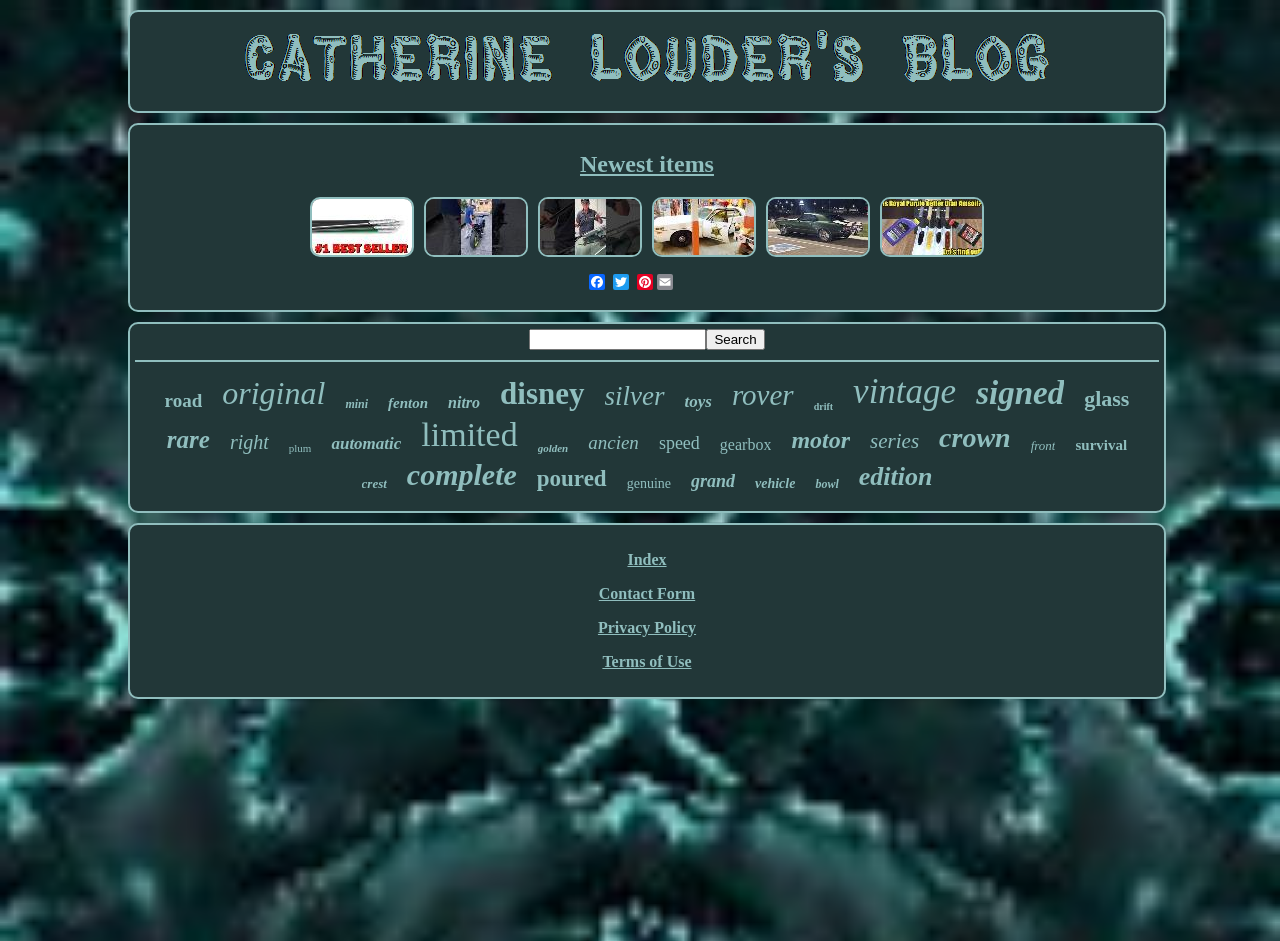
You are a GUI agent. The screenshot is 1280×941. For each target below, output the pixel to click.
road (184, 400)
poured (572, 478)
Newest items (647, 164)
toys (698, 401)
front (1043, 445)
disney (542, 393)
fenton (408, 403)
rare (188, 439)
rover (763, 395)
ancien (613, 442)
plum (300, 448)
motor (820, 440)
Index (646, 559)
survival (1101, 445)
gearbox (746, 444)
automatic (366, 443)
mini (356, 404)
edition (896, 476)
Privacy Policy (647, 627)
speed (679, 443)
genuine (649, 483)
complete (462, 474)
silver (635, 396)
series (894, 441)
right (249, 442)
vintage (904, 391)
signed (1020, 393)
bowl (826, 484)
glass (1106, 398)
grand (713, 481)
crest (374, 483)
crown (975, 437)
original (273, 393)
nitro (464, 402)
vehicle (775, 483)
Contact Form (647, 593)
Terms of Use (646, 661)
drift (823, 406)
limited (469, 434)
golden (553, 448)
